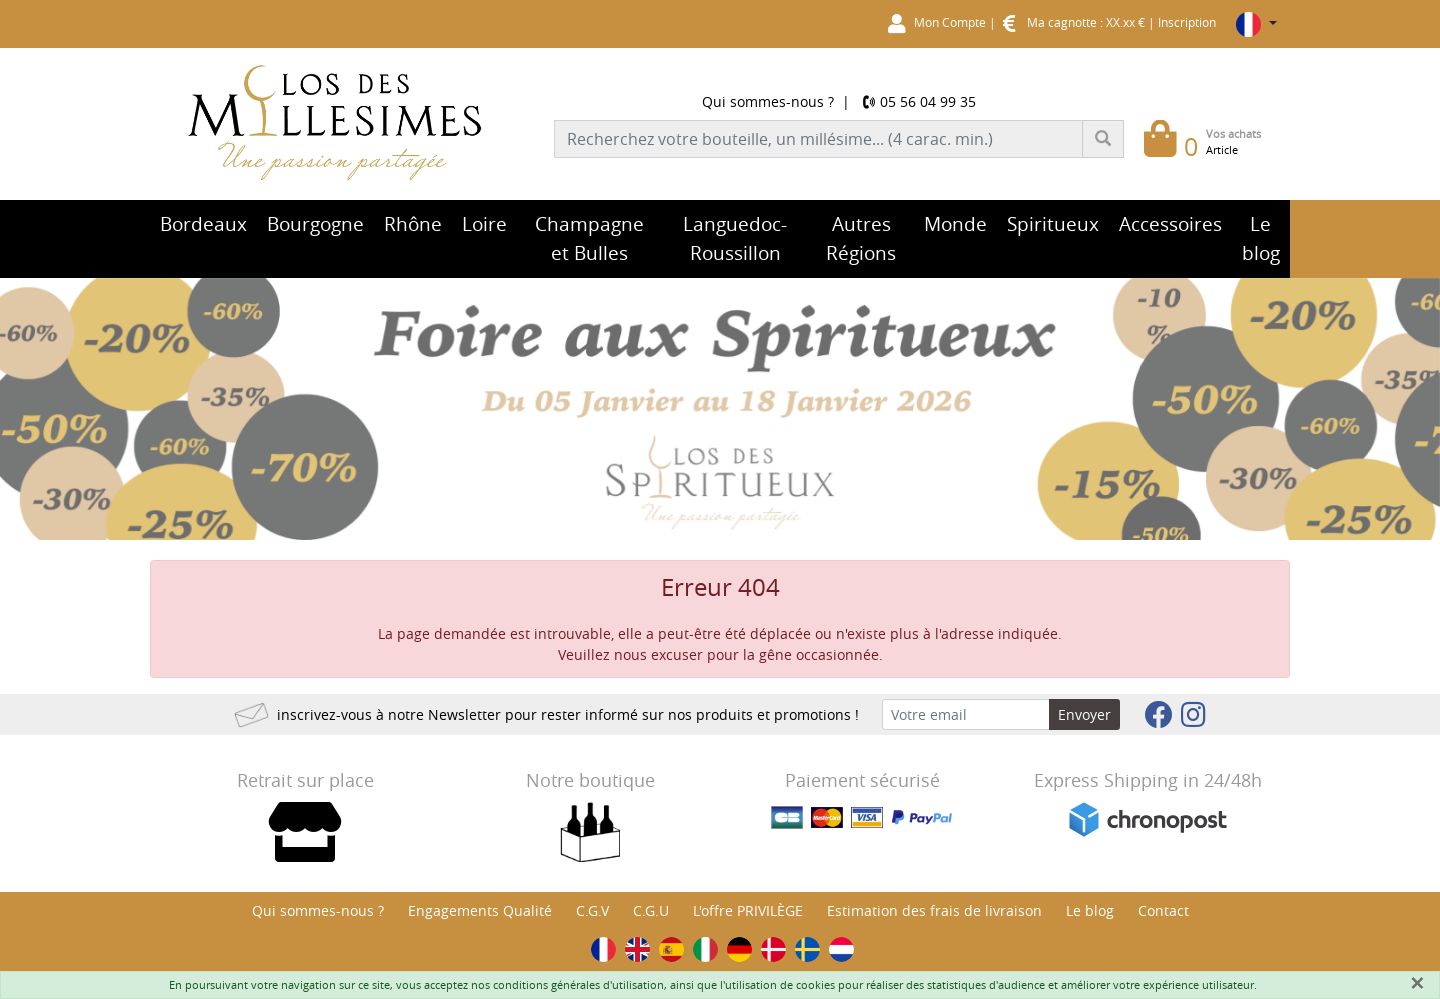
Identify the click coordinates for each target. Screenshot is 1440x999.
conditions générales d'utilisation (578, 984)
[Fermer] (1417, 983)
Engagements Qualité (480, 910)
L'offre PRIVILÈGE (748, 910)
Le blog (1090, 910)
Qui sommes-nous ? (768, 101)
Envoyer (1084, 714)
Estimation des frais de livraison (934, 910)
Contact (1163, 910)
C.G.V (592, 910)
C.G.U (651, 910)
